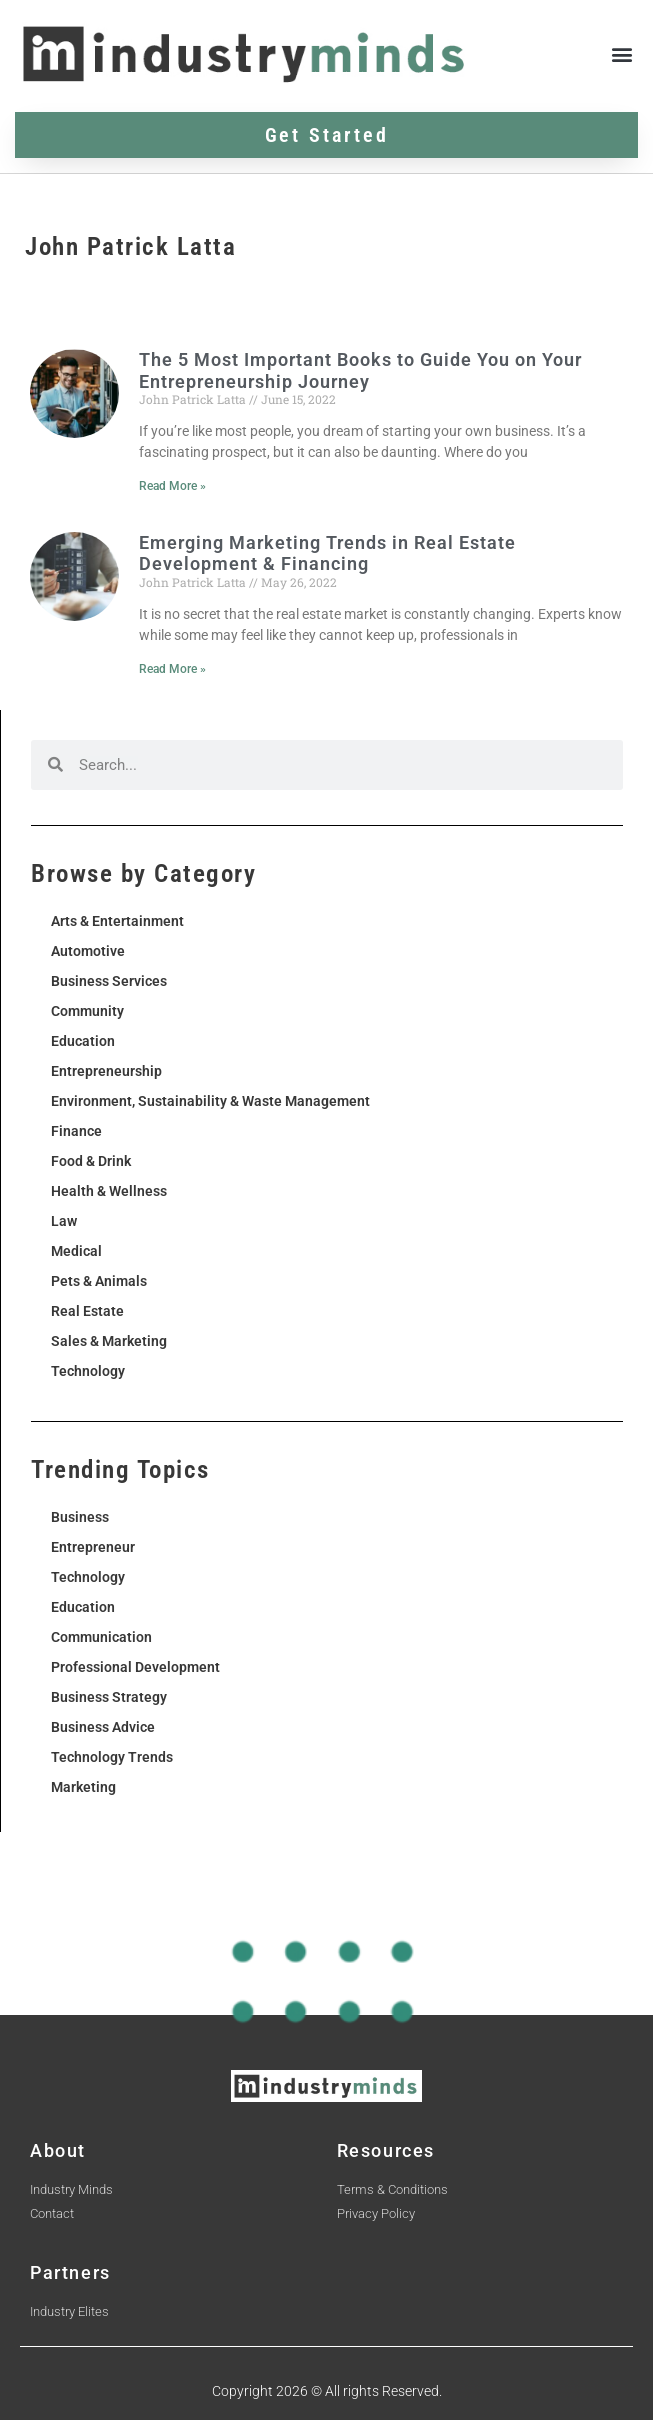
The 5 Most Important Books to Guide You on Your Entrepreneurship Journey (360, 370)
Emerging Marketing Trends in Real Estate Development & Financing (327, 553)
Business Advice (103, 1727)
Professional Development (135, 1667)
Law (64, 1221)
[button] (621, 53)
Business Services (109, 981)
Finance (76, 1131)
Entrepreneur (93, 1547)
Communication (101, 1637)
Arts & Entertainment (117, 921)
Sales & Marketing (109, 1341)
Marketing (83, 1787)
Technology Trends (112, 1757)
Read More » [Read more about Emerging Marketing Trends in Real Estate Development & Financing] (172, 669)
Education (83, 1041)
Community (87, 1011)
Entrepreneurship (106, 1071)
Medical (76, 1251)
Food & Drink (91, 1161)
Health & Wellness (109, 1191)
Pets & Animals (99, 1281)
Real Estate (87, 1311)
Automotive (88, 951)
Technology (88, 1371)
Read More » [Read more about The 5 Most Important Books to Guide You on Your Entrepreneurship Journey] (172, 486)
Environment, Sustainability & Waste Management (210, 1101)
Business (80, 1517)
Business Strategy (109, 1697)
